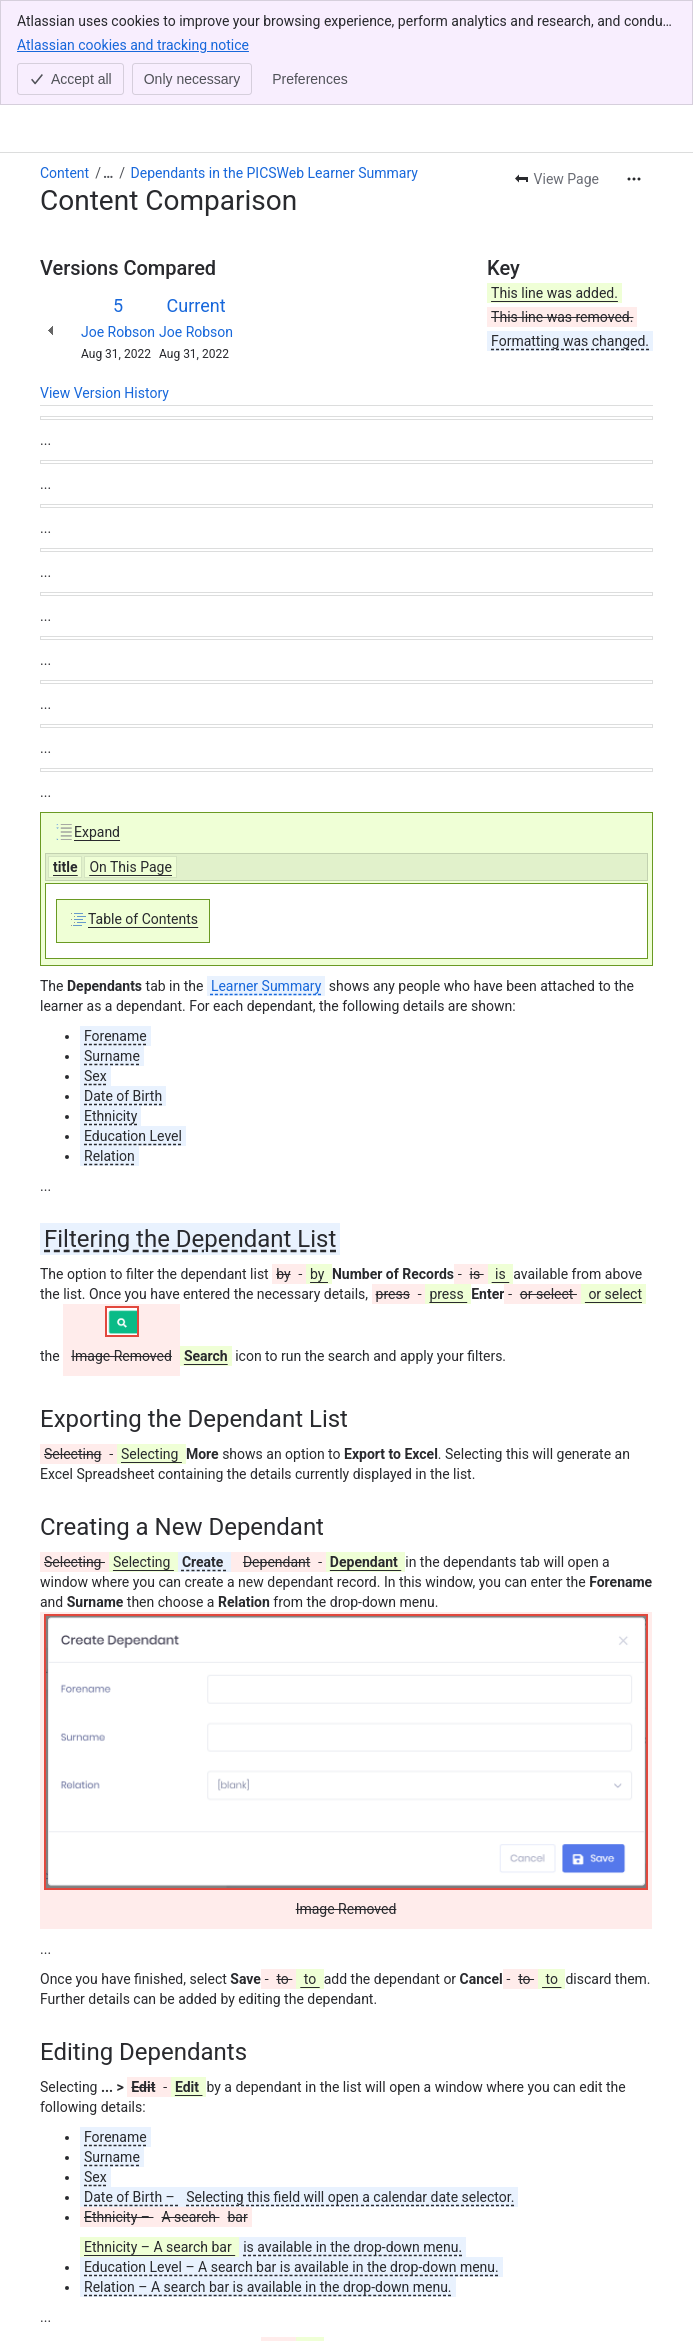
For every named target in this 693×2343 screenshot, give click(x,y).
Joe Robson (118, 227)
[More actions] (634, 74)
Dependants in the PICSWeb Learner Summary (274, 68)
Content (64, 68)
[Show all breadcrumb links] (108, 68)
